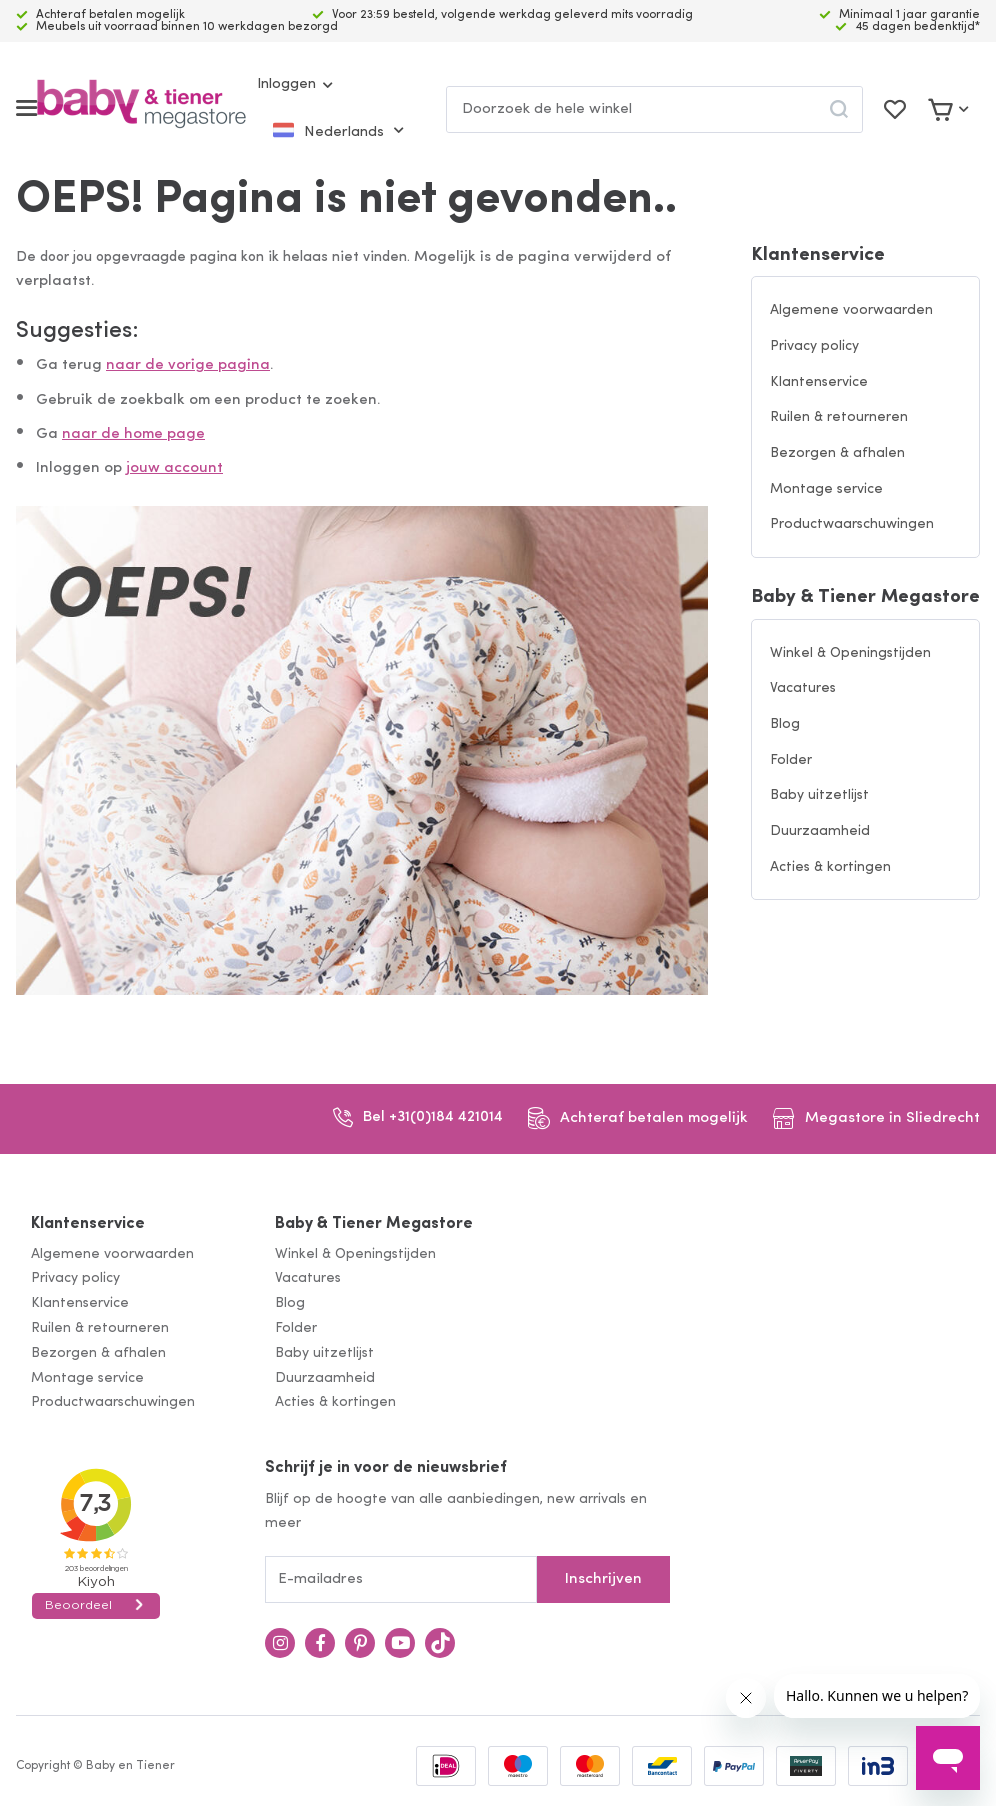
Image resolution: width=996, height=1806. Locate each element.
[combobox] (654, 109)
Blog (785, 724)
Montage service (826, 489)
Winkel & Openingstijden (850, 653)
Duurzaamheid (820, 831)
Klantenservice (818, 255)
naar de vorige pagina (188, 365)
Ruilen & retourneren (839, 417)
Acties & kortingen (830, 867)
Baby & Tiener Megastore (865, 597)
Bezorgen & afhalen (837, 453)
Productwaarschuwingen (852, 524)
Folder (791, 760)
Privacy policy (814, 346)
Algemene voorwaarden (851, 310)
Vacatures (803, 688)
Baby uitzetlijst (819, 795)
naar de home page (133, 434)
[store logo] (141, 108)
